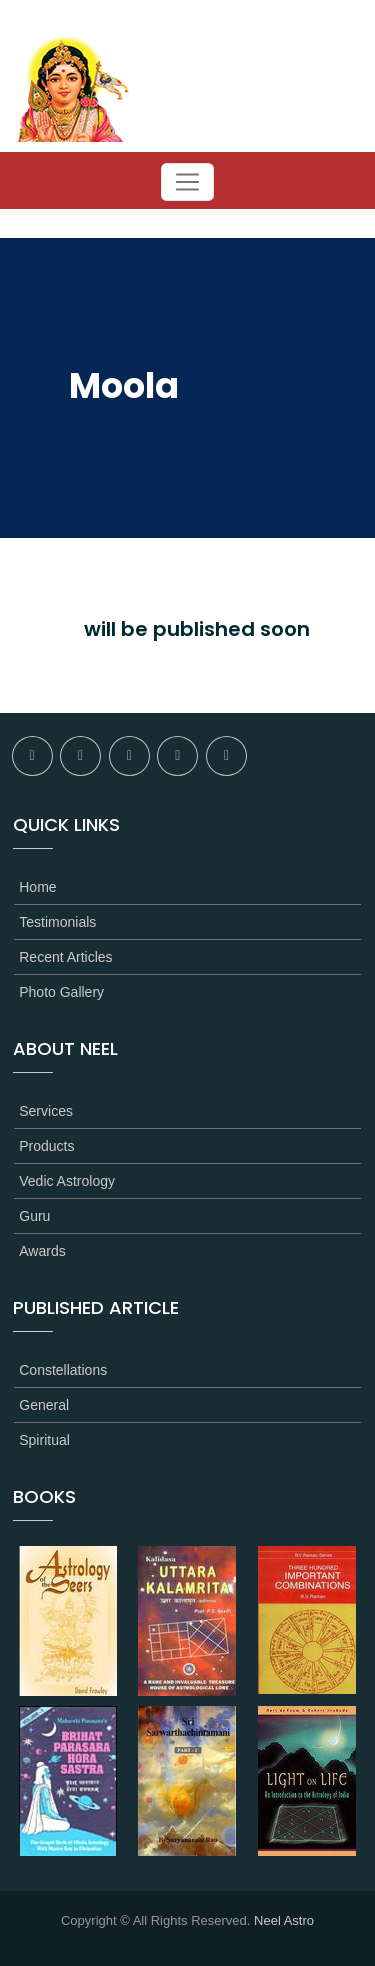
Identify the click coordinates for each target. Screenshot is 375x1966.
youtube (226, 756)
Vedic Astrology (67, 1181)
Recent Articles (65, 957)
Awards (42, 1251)
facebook (32, 756)
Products (46, 1146)
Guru (34, 1216)
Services (46, 1111)
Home (37, 887)
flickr (129, 756)
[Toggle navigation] (187, 182)
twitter (80, 756)
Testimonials (57, 922)
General (44, 1405)
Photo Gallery (61, 992)
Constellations (63, 1370)
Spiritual (44, 1440)
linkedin (177, 756)
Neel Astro (284, 1920)
